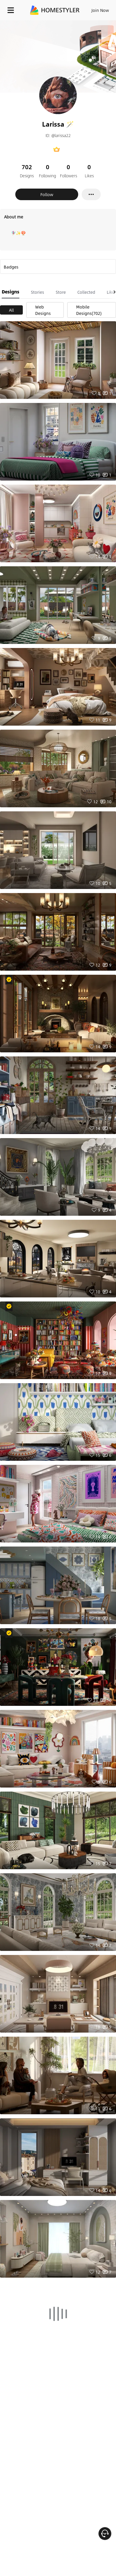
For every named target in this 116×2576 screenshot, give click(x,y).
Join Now (100, 10)
